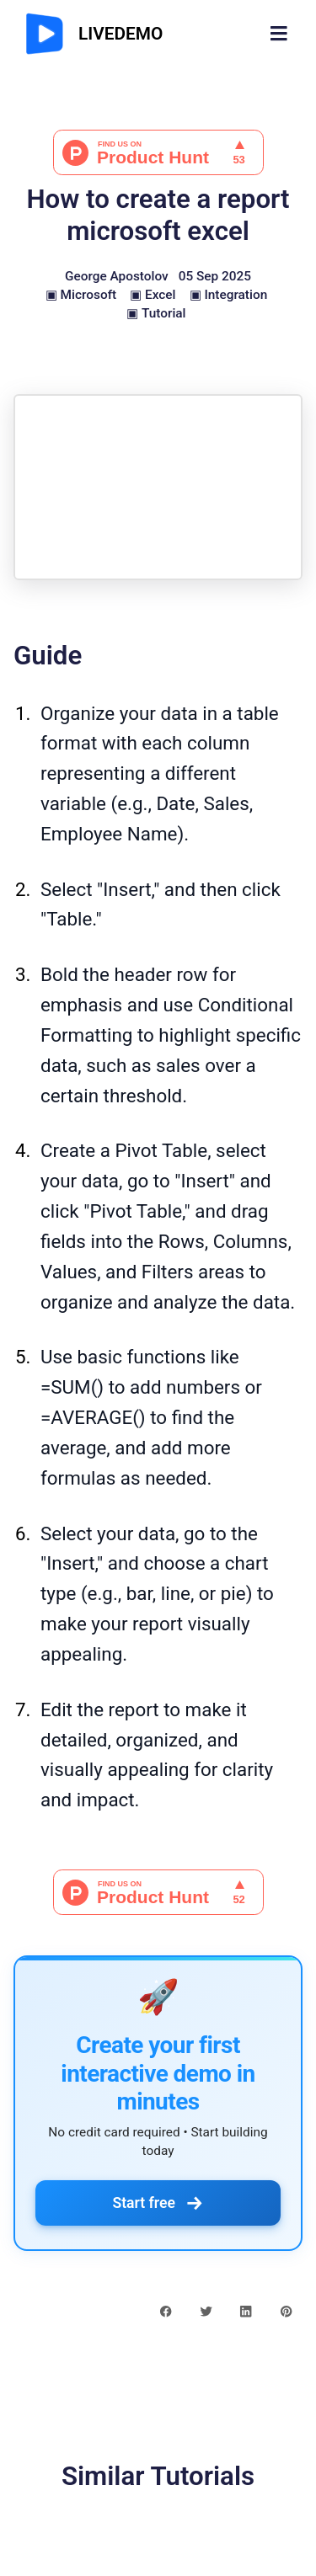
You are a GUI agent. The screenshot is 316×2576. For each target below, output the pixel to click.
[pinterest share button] (286, 2310)
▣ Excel (152, 294)
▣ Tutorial (155, 313)
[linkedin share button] (245, 2310)
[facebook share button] (165, 2310)
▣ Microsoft (81, 294)
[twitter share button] (206, 2310)
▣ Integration (229, 294)
